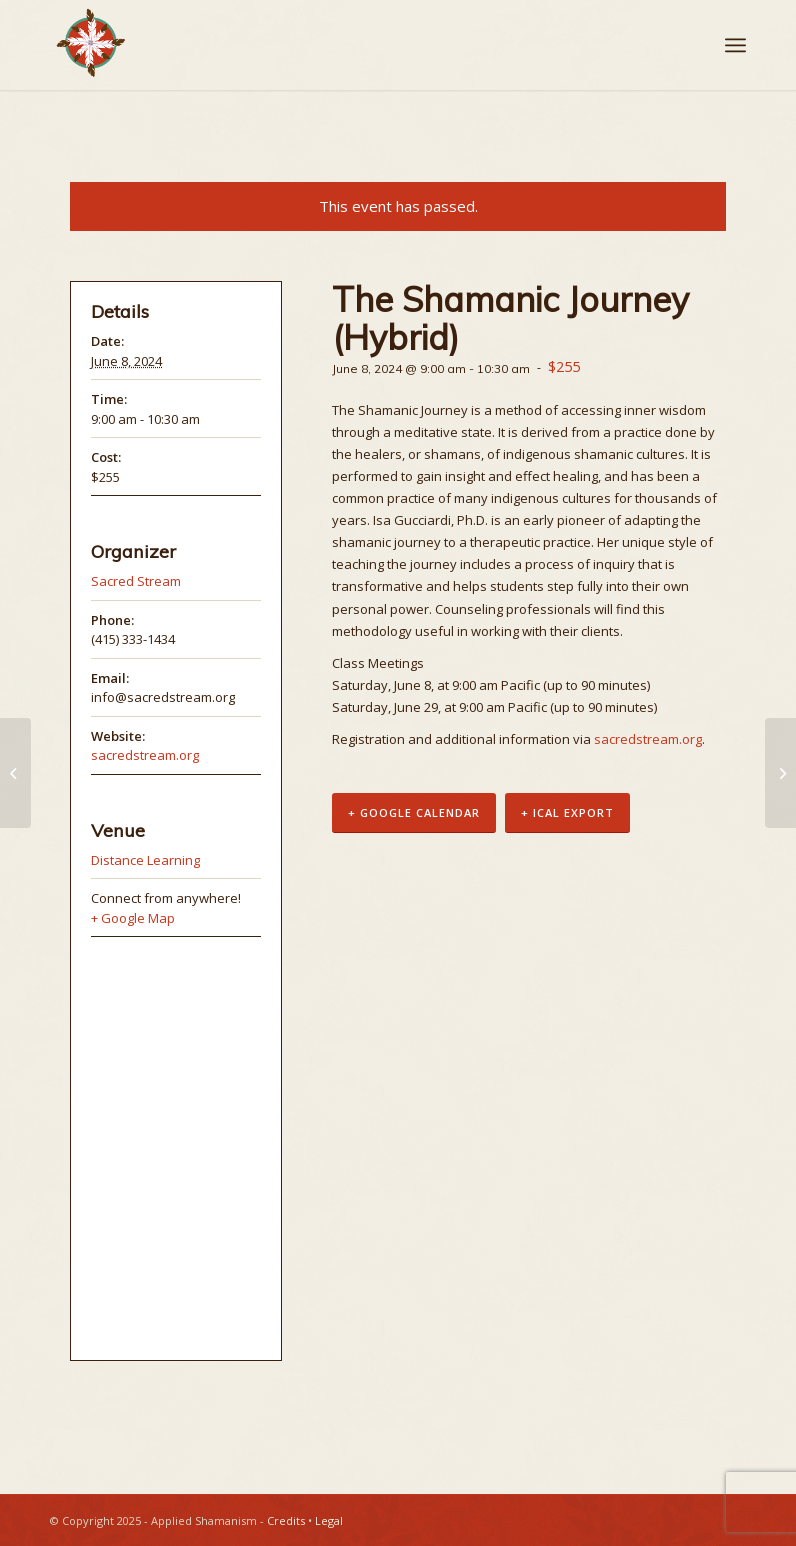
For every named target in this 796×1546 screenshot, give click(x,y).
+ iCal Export (567, 813)
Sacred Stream (136, 581)
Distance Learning (145, 860)
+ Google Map (133, 918)
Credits (286, 1520)
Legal (329, 1520)
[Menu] (735, 45)
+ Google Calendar (414, 813)
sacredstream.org (648, 739)
